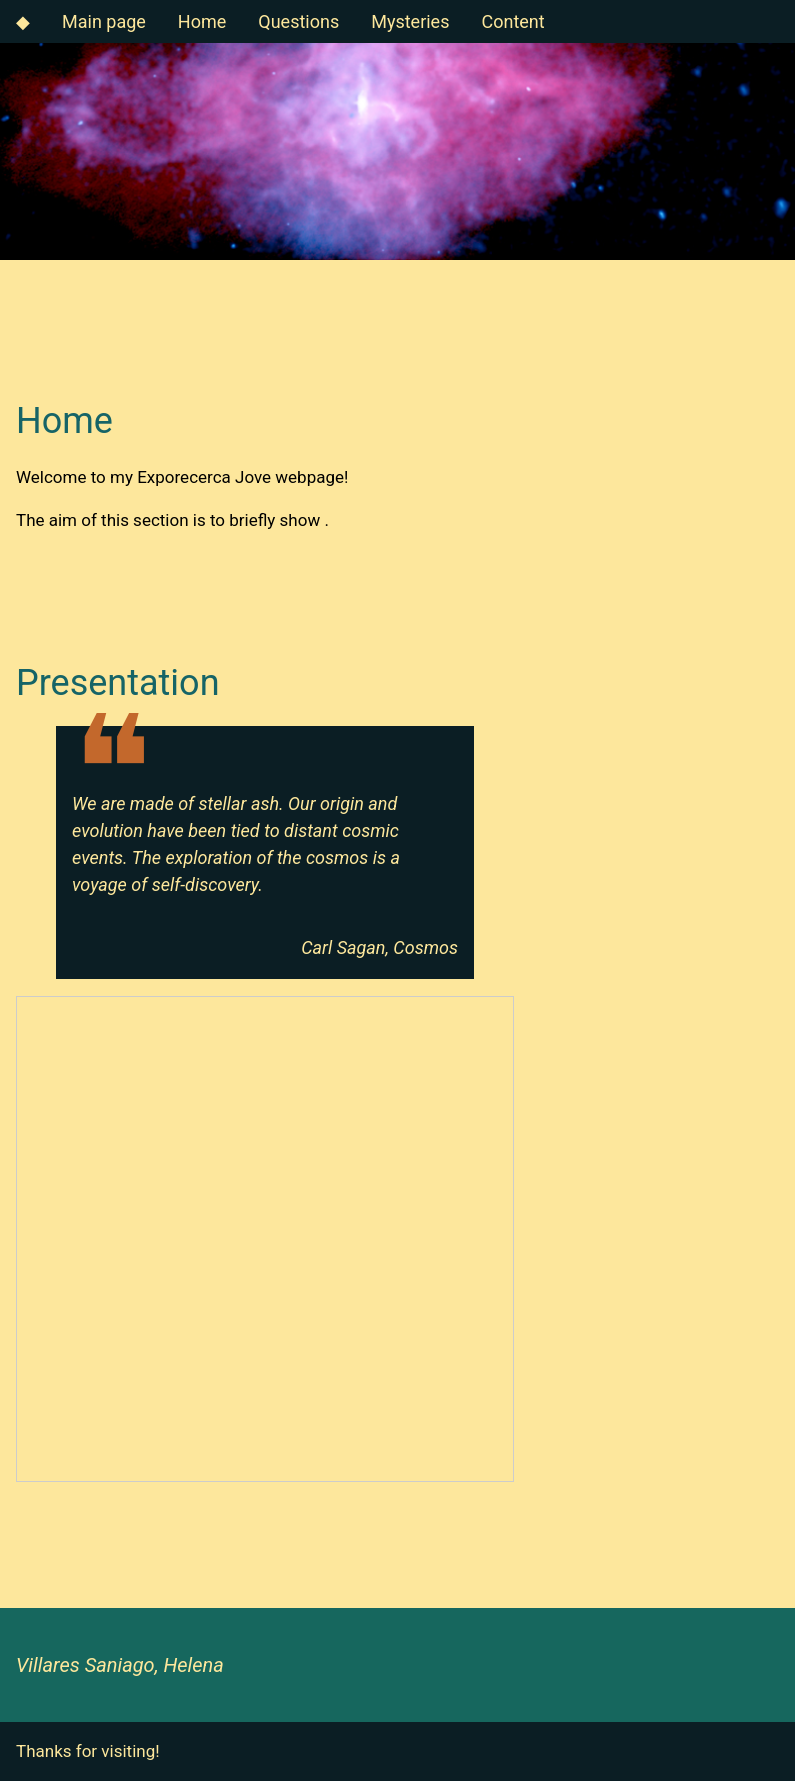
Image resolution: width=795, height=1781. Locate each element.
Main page (104, 21)
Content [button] (512, 21)
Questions (298, 21)
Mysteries (410, 21)
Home (202, 21)
